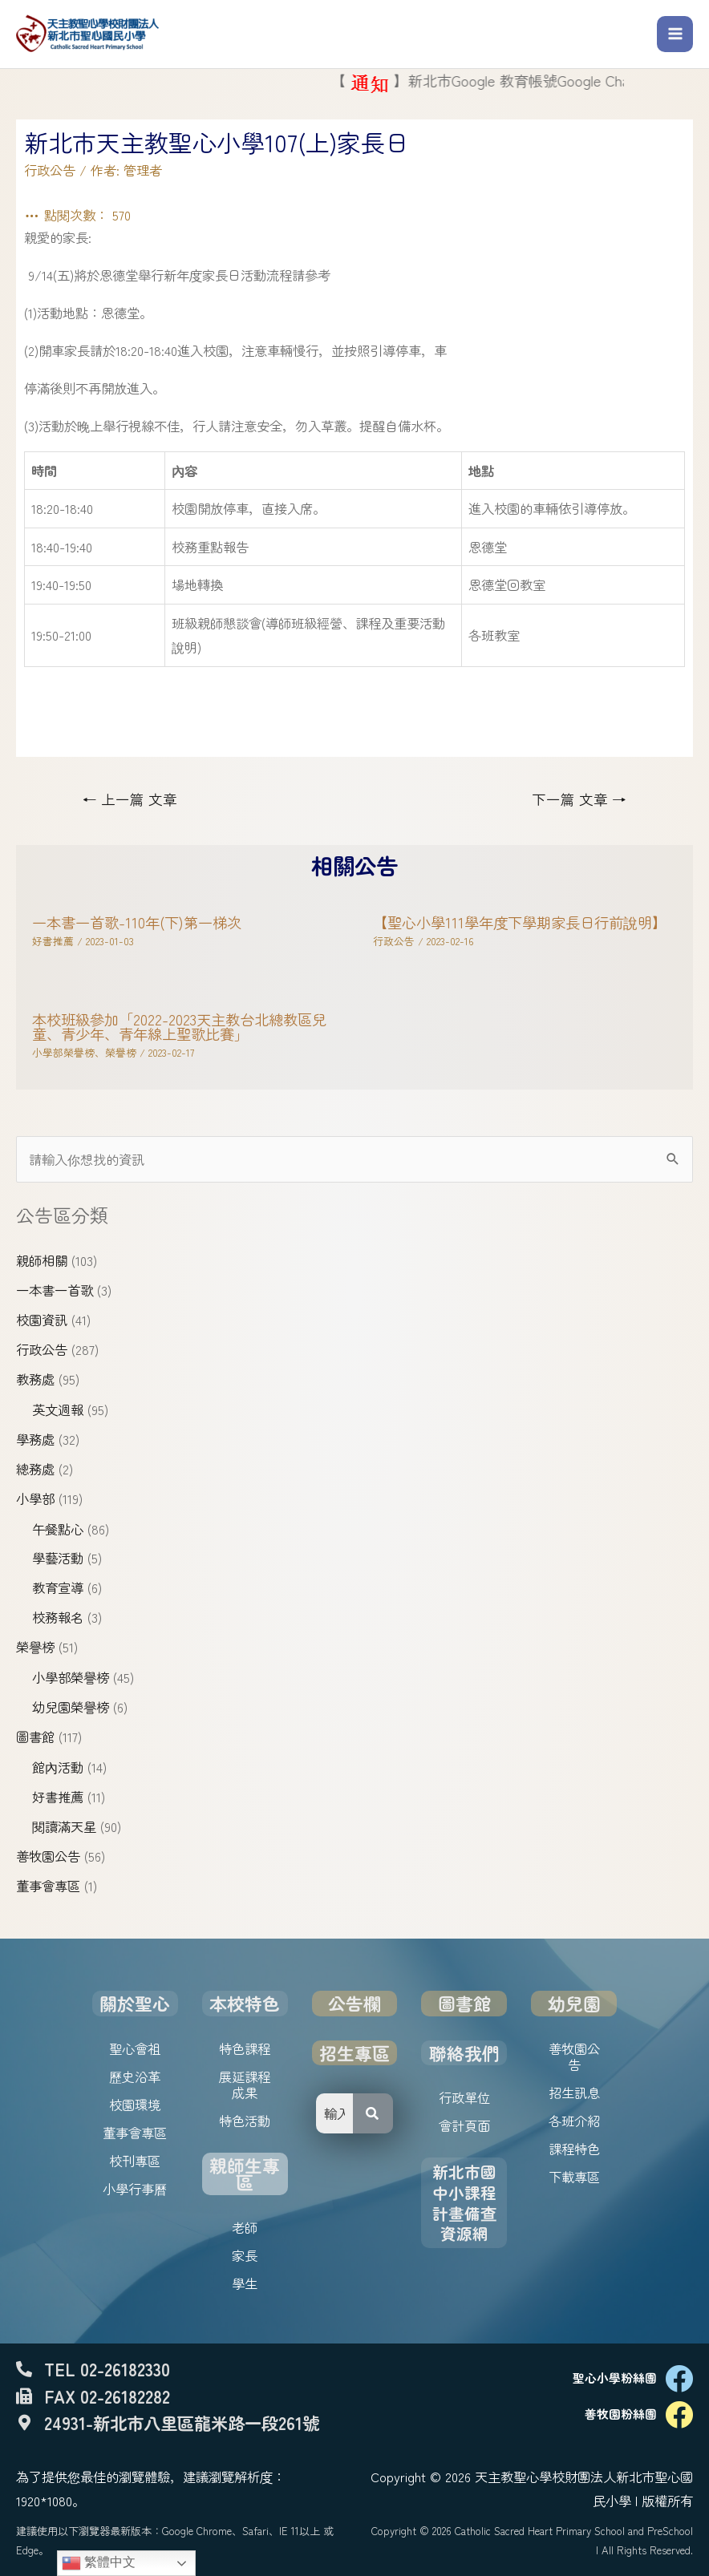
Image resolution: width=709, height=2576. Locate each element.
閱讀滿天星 (64, 1826)
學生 (244, 2283)
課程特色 (574, 2148)
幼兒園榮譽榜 (70, 1707)
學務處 (35, 1439)
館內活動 (57, 1767)
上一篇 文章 (130, 799)
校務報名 (57, 1617)
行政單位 (464, 2097)
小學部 (35, 1498)
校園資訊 (41, 1319)
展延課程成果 (244, 2084)
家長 (244, 2255)
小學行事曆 (135, 2188)
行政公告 (41, 1349)
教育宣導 (57, 1587)
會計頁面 (464, 2125)
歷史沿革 (134, 2076)
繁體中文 (99, 2563)
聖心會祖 (134, 2048)
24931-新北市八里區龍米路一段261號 (181, 2422)
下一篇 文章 (579, 799)
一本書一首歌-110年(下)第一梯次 (136, 922)
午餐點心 (57, 1529)
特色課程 (244, 2048)
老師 (244, 2227)
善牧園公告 (48, 1856)
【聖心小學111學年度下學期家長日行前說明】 (519, 922)
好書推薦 (57, 1796)
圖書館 (35, 1736)
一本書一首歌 (54, 1290)
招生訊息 (574, 2092)
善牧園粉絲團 (621, 2413)
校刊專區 (134, 2160)
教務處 (35, 1379)
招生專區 (354, 2052)
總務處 (35, 1468)
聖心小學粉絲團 (615, 2377)
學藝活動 (57, 1557)
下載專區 (574, 2176)
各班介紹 (574, 2120)
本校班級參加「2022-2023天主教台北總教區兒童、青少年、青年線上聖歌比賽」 (179, 1026)
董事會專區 (48, 1885)
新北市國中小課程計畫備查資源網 (464, 2202)
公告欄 (354, 2003)
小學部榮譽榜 (70, 1677)
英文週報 (57, 1409)
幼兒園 (574, 2003)
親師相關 (41, 1260)
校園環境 (134, 2104)
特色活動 (244, 2120)
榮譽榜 (35, 1646)
